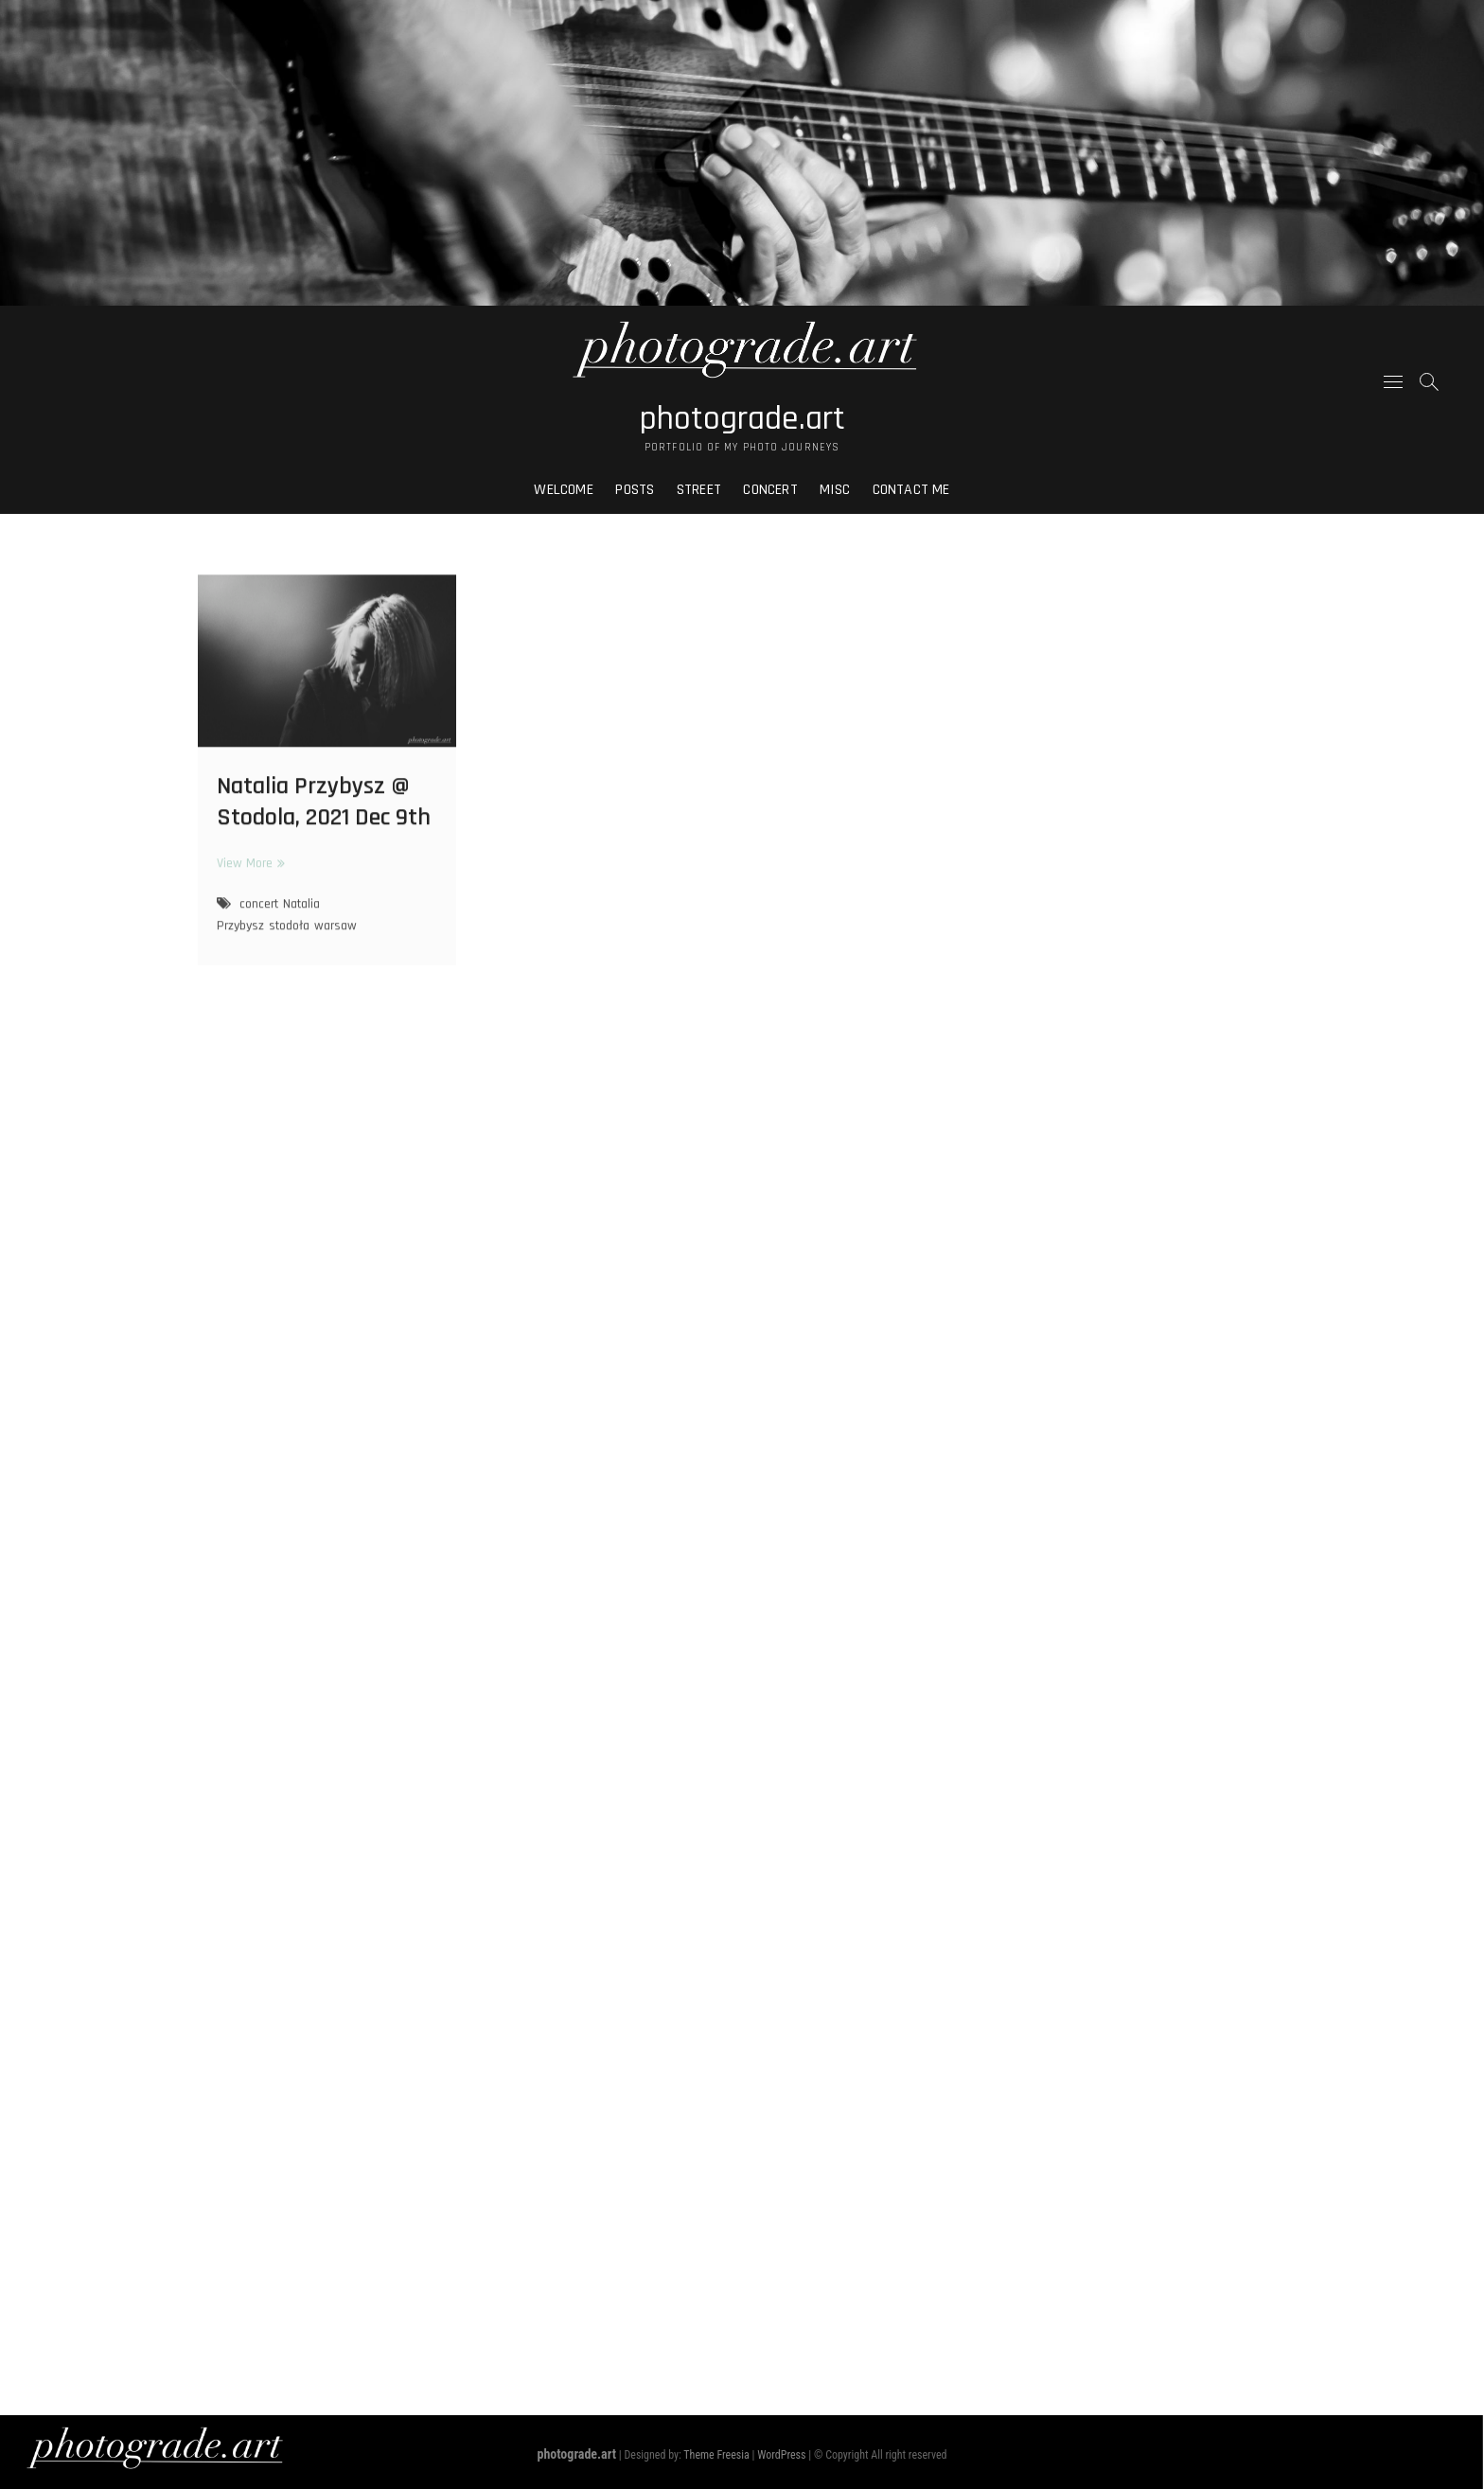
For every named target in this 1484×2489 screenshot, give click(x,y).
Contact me (911, 490)
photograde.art (742, 419)
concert (258, 911)
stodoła (289, 933)
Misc (835, 490)
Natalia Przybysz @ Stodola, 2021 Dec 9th (324, 809)
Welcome (563, 490)
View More (248, 871)
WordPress (781, 2455)
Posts (634, 490)
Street (699, 490)
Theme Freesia (716, 2455)
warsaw (335, 933)
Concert (770, 490)
